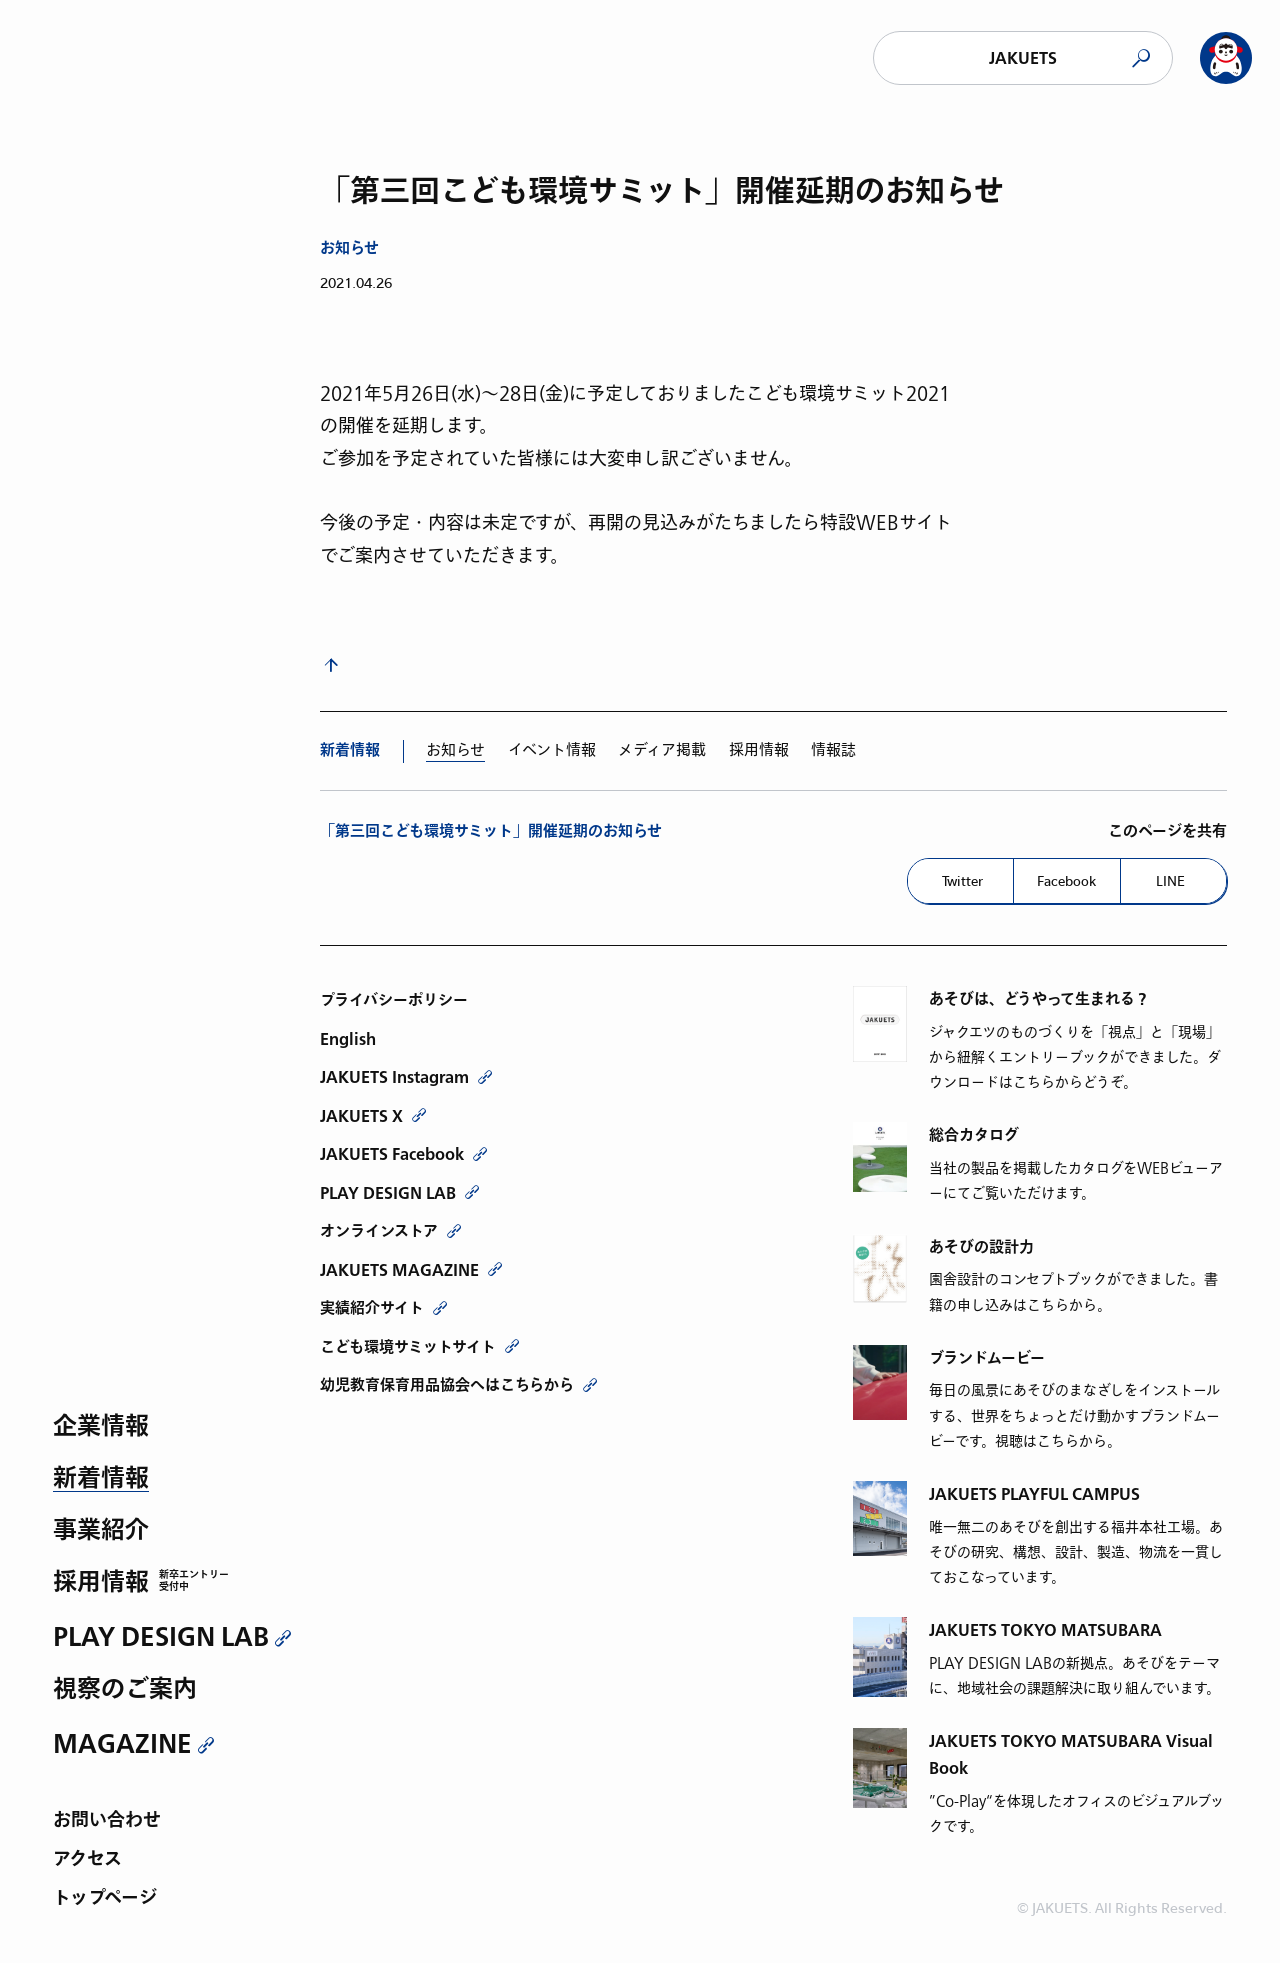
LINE (1170, 881)
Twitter (962, 881)
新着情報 (101, 1479)
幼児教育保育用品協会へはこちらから (447, 1385)
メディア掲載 (662, 750)
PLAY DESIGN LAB (161, 1637)
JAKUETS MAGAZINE (399, 1270)
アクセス (87, 1860)
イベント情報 (552, 750)
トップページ (105, 1899)
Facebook (1066, 881)
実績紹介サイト (372, 1308)
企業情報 (101, 1427)
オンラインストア (379, 1231)
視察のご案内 (125, 1690)
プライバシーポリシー (394, 1000)
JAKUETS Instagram (394, 1077)
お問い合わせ (107, 1821)
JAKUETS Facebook (392, 1154)
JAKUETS (1023, 58)
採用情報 (101, 1583)
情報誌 (833, 750)
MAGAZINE (122, 1744)
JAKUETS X (361, 1116)
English (348, 1039)
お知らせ (349, 248)
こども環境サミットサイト (408, 1347)
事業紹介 (101, 1531)
